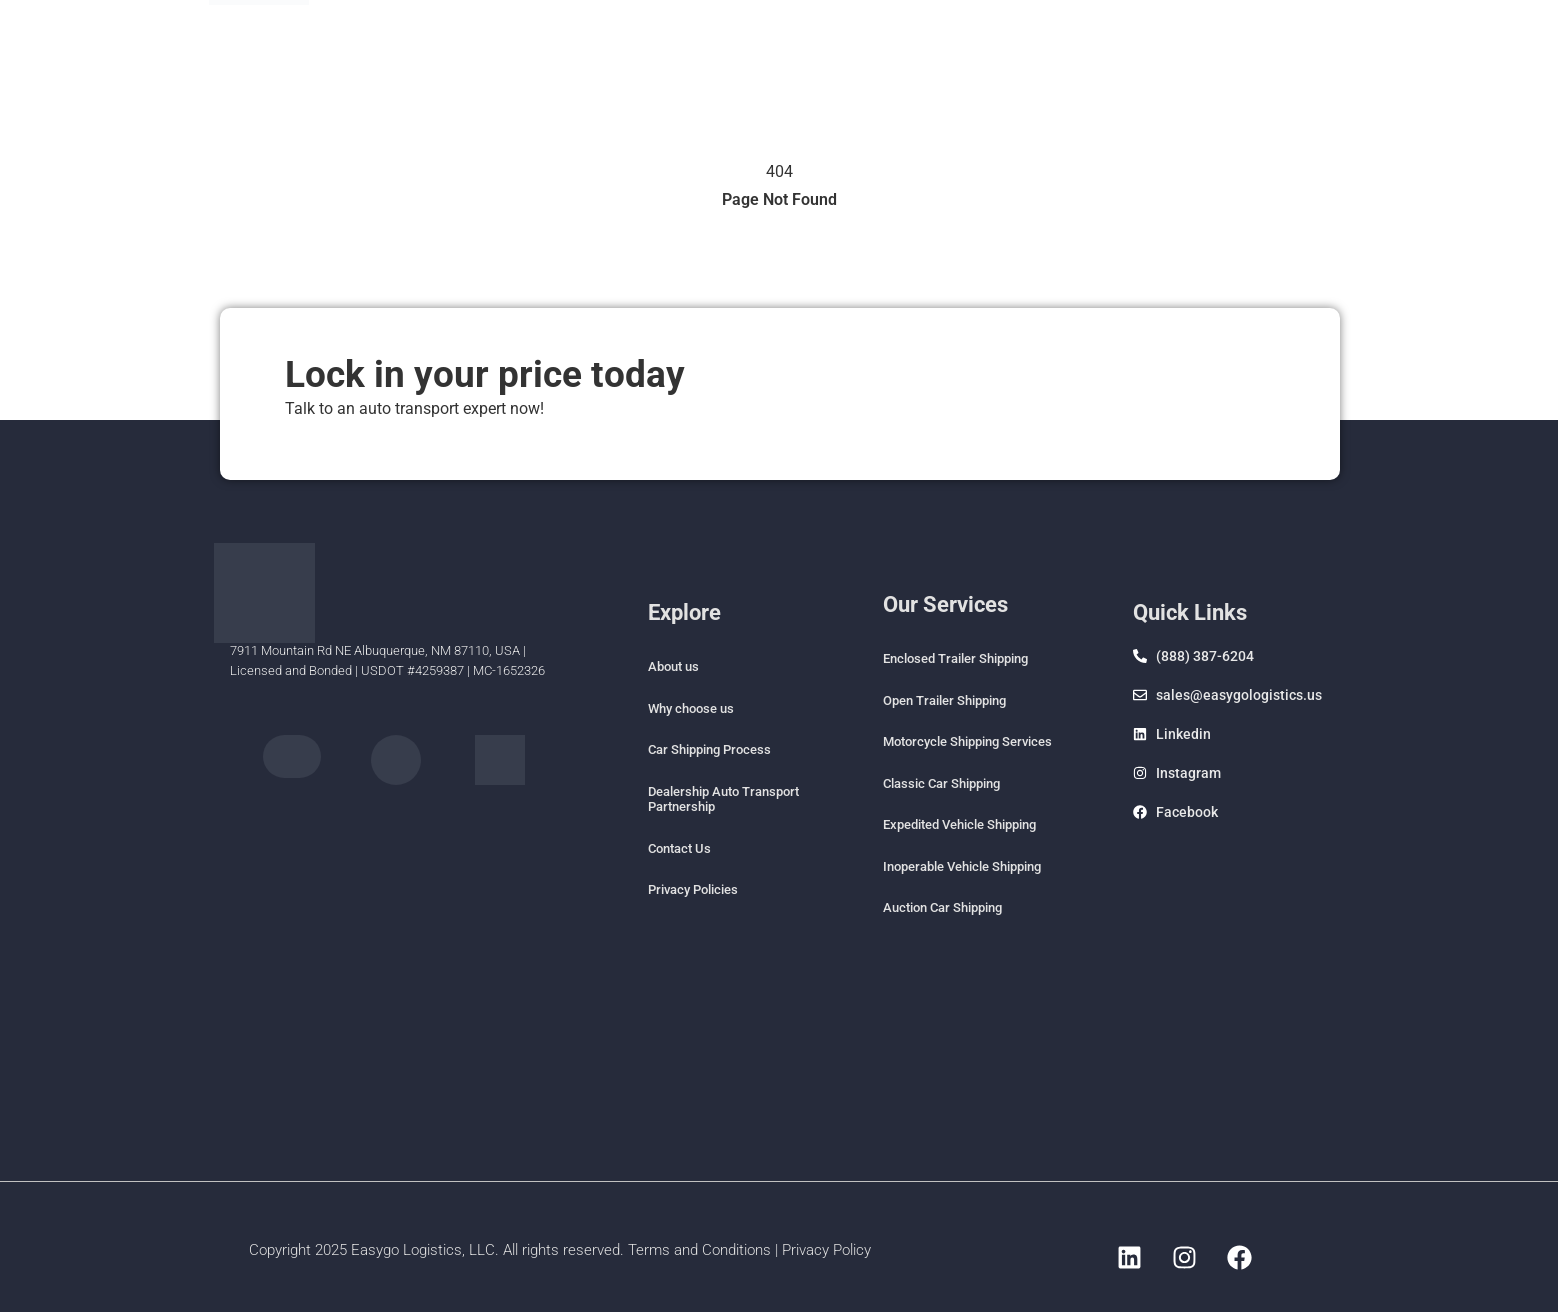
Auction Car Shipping (942, 907)
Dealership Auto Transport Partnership (723, 799)
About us (673, 666)
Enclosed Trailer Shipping (955, 658)
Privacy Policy (826, 1250)
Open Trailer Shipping (944, 700)
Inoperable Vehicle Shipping (962, 866)
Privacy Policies (693, 889)
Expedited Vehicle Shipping (959, 824)
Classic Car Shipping (941, 783)
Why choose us (691, 708)
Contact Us (679, 848)
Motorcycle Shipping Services (967, 741)
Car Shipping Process (709, 749)
